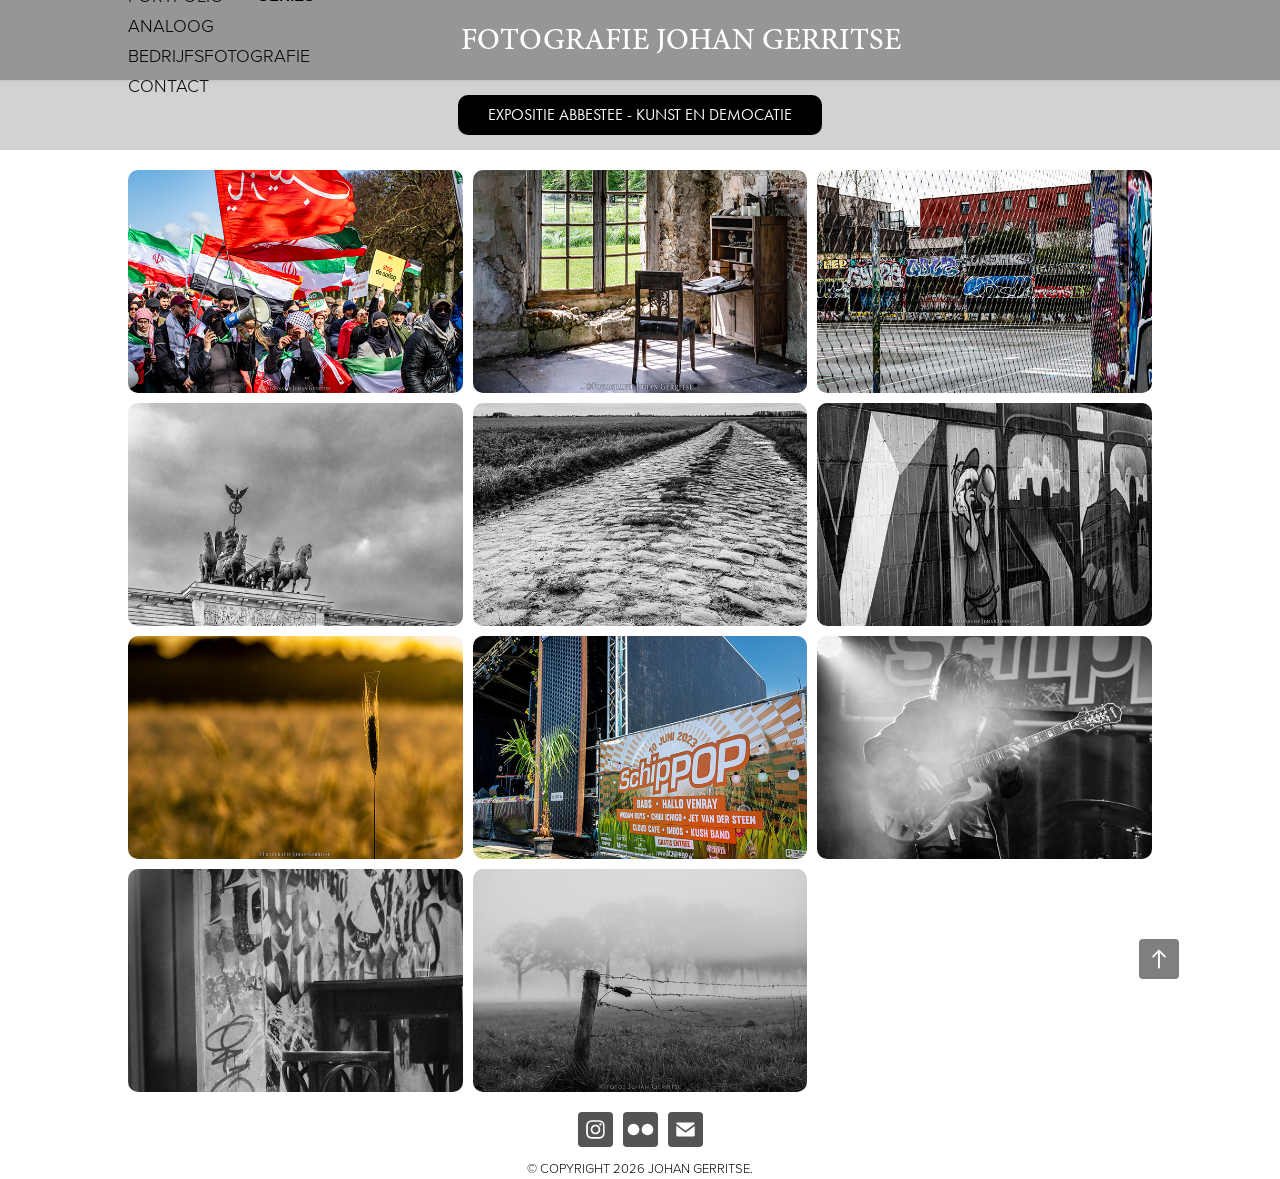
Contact (168, 85)
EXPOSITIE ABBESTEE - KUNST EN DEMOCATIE (640, 114)
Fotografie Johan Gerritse (681, 39)
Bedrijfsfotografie (219, 55)
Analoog (171, 25)
